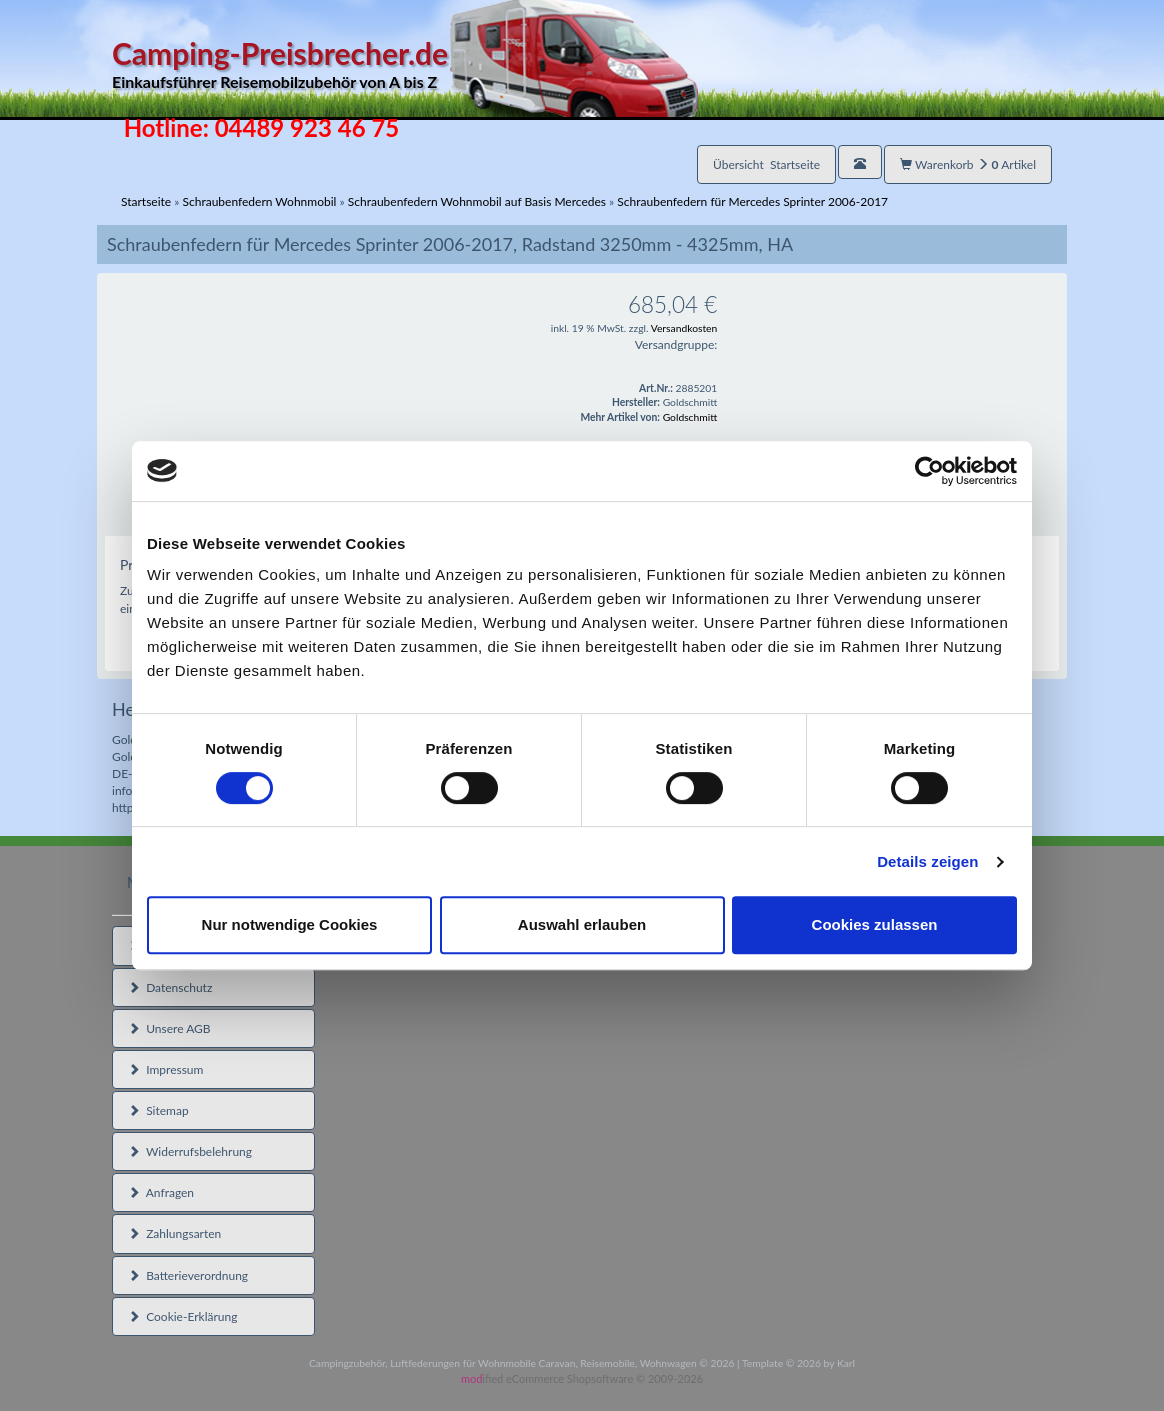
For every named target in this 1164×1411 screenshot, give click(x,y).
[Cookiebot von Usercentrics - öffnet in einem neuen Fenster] (929, 471)
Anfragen (161, 1192)
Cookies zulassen (875, 924)
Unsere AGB (169, 1028)
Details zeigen (927, 861)
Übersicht (766, 164)
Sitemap (158, 1110)
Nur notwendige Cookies (290, 924)
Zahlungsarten (174, 1233)
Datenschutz (170, 987)
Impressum (165, 1069)
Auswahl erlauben (582, 924)
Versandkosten (684, 328)
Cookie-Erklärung (182, 1316)
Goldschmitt (690, 417)
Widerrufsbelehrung (190, 1151)
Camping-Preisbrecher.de (405, 64)
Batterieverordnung (188, 1275)
